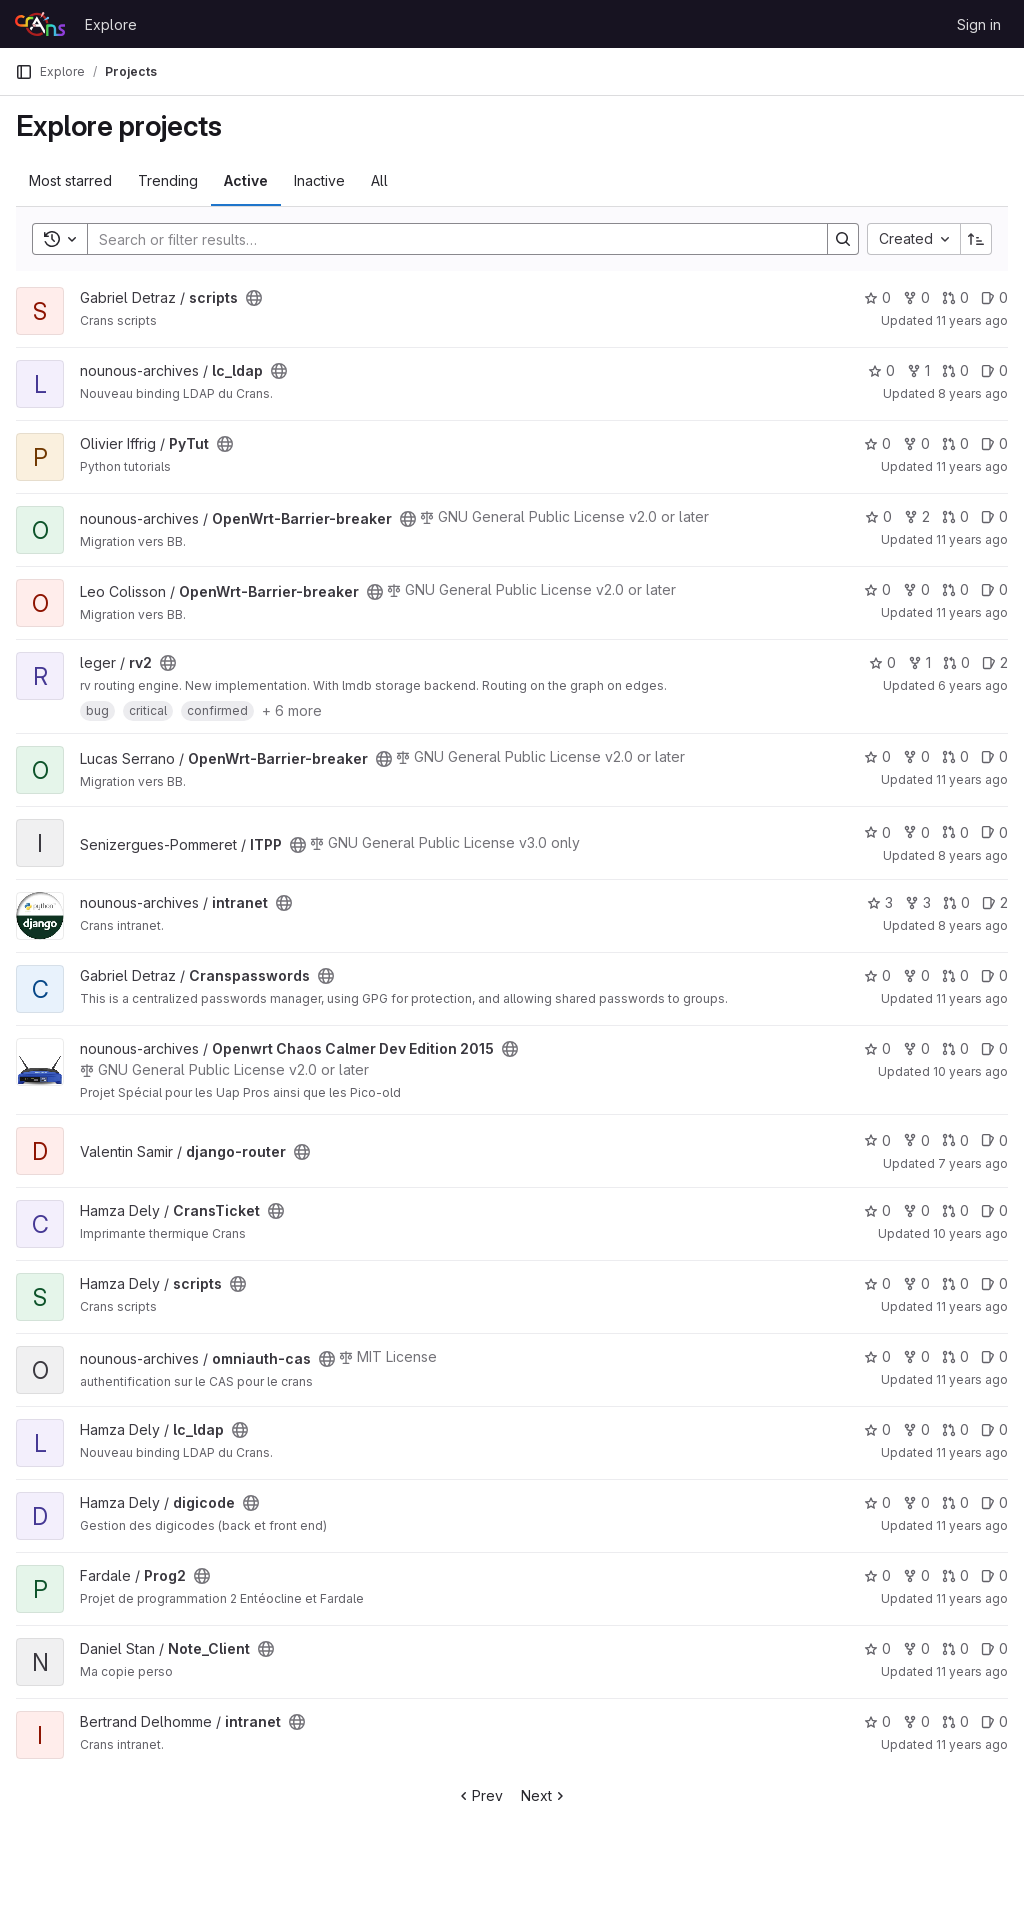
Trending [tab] (168, 180)
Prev (479, 1795)
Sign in (979, 24)
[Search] (447, 239)
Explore (111, 24)
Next (544, 1795)
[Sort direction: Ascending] (976, 239)
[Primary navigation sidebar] (24, 72)
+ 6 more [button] (292, 710)
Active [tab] (246, 180)
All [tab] (379, 180)
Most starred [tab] (70, 180)
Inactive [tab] (319, 180)
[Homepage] (40, 24)
